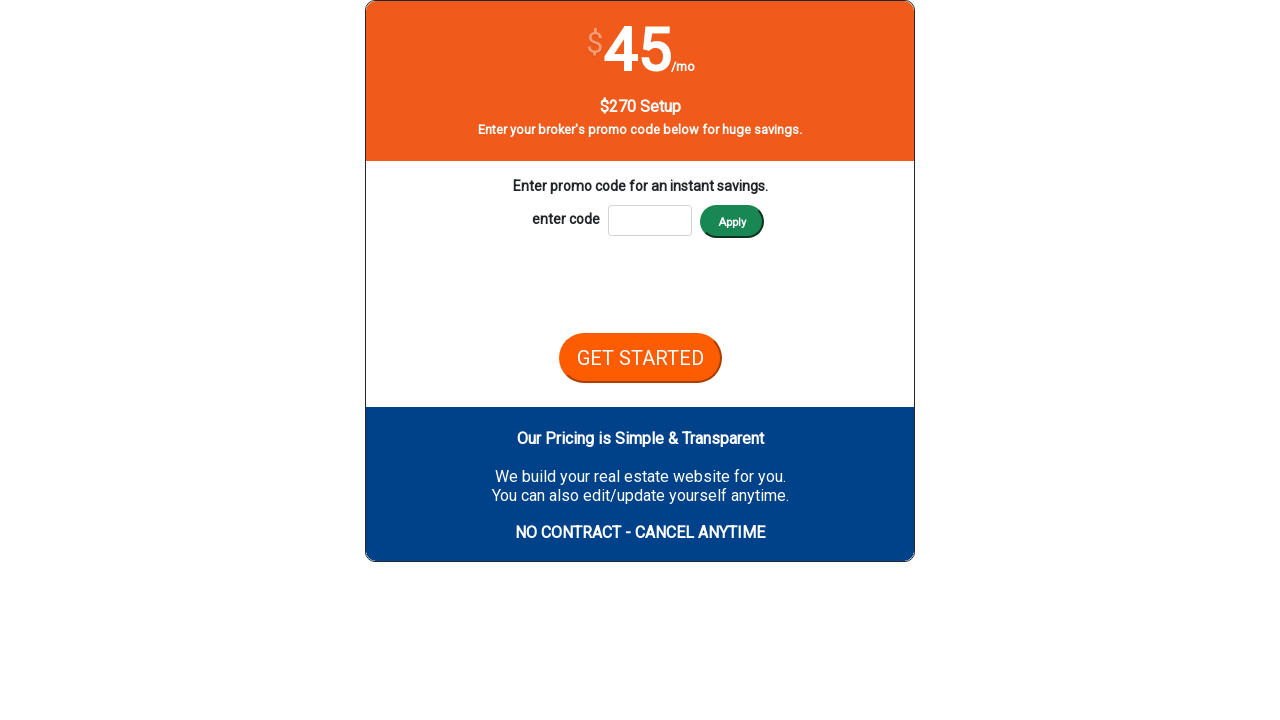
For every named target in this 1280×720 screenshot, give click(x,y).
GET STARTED (640, 358)
